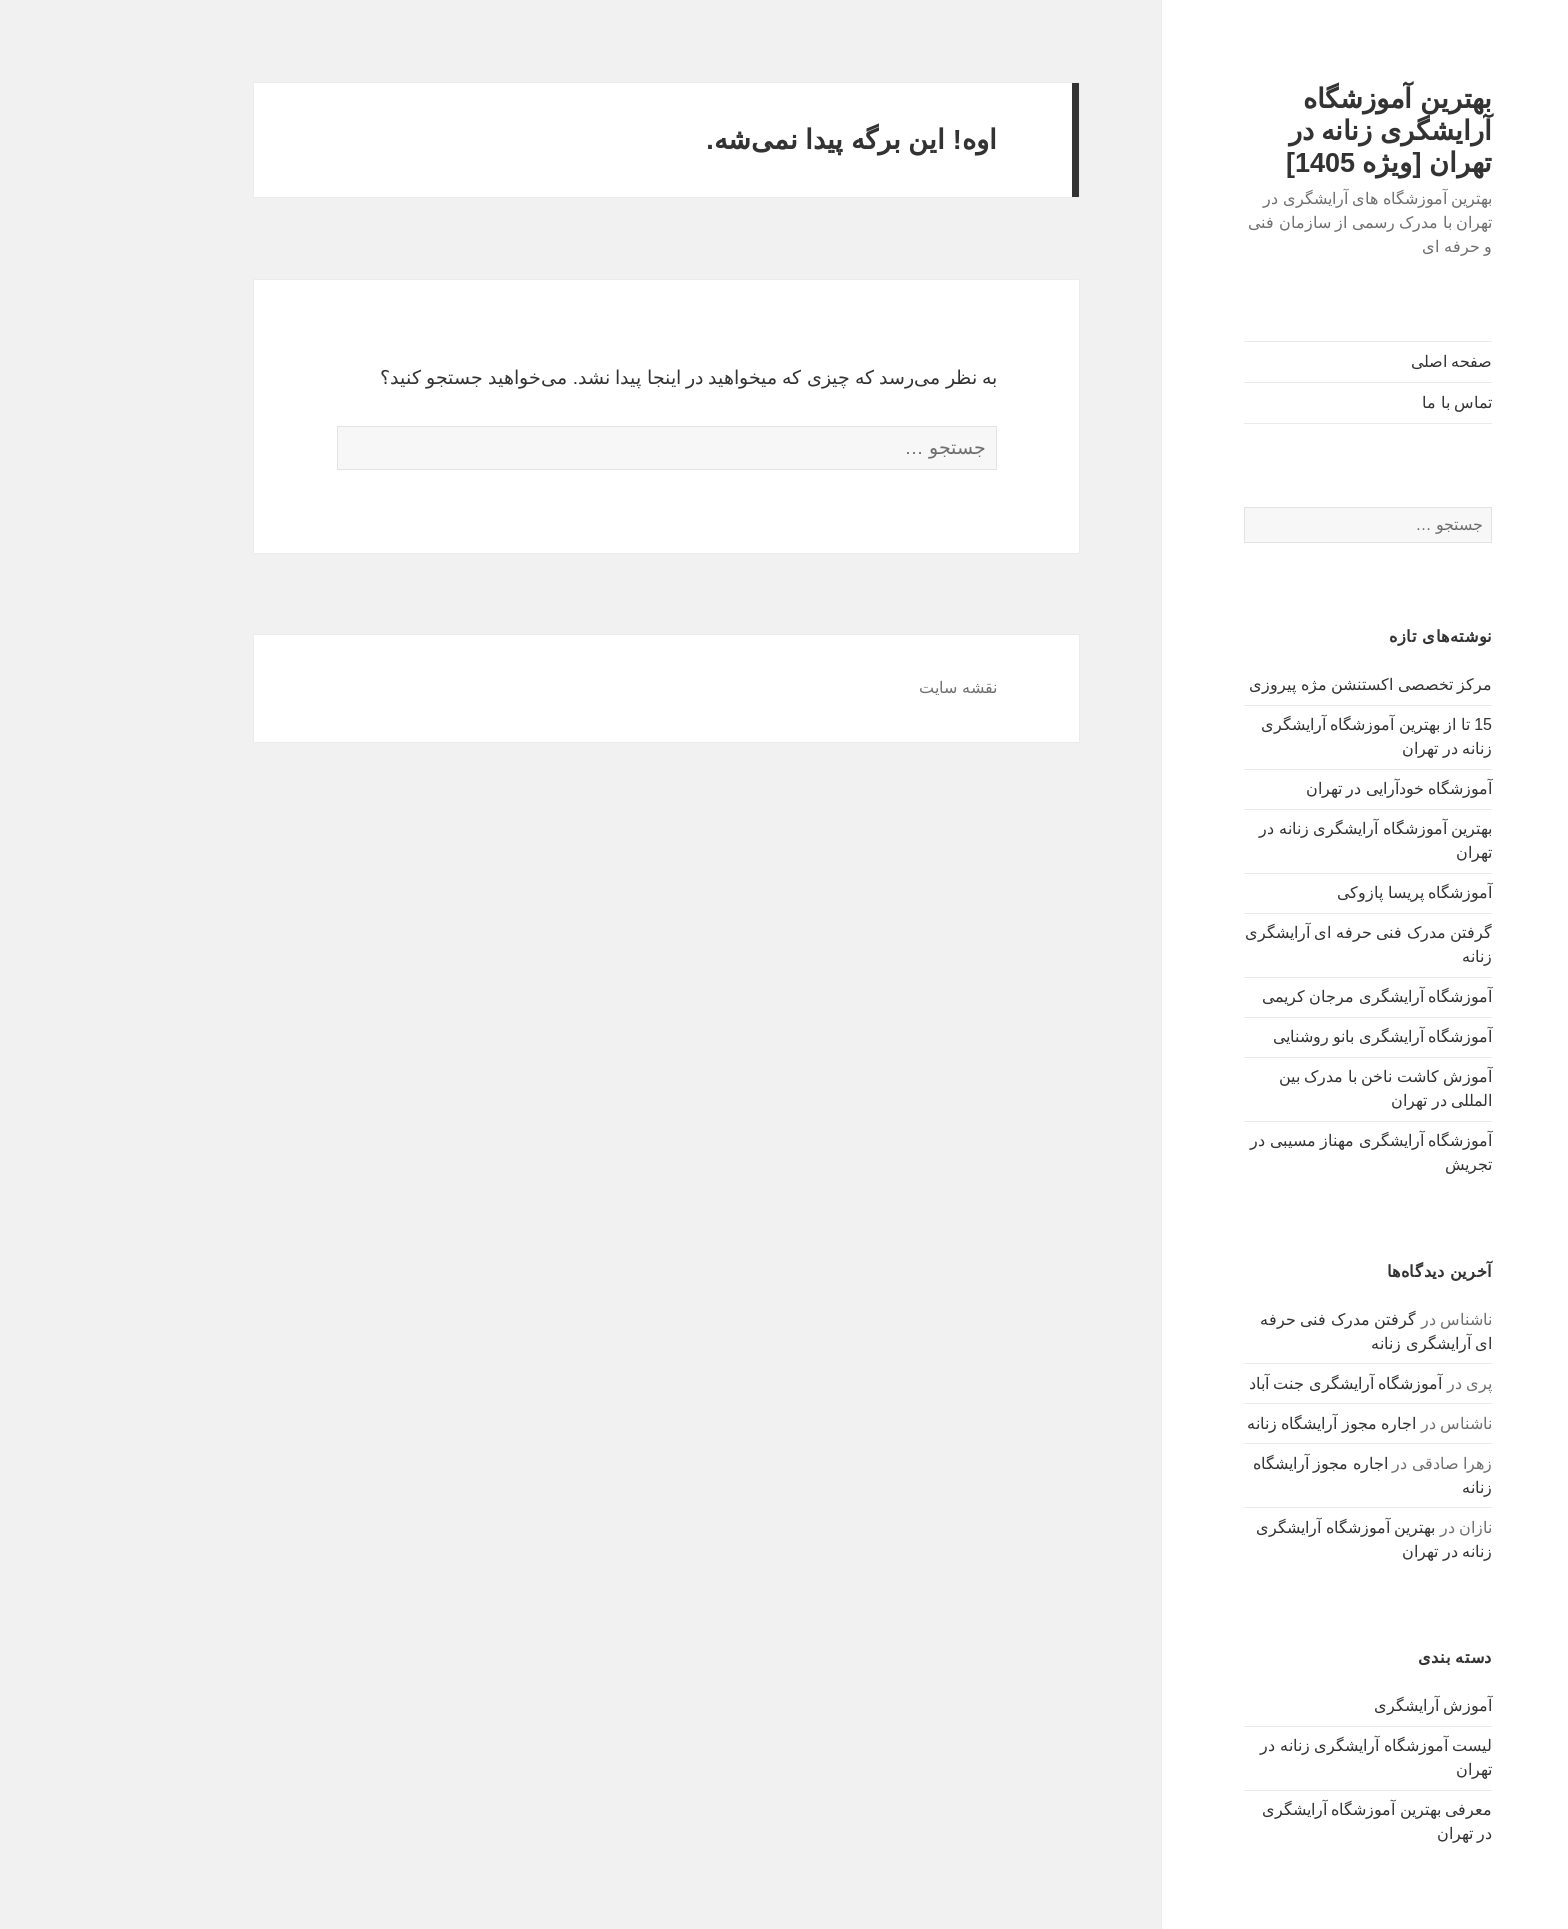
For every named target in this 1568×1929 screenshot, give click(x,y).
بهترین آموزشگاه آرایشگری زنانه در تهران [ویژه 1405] (1300, 131)
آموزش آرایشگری (1344, 1705)
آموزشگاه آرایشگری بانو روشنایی (1293, 1036)
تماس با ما (1368, 402)
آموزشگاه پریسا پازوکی (1325, 892)
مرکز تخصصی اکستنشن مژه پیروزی (1281, 684)
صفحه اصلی (1362, 361)
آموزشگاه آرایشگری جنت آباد (1256, 1383)
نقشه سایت (868, 687)
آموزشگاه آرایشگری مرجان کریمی (1288, 996)
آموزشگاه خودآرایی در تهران (1310, 788)
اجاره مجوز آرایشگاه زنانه (1242, 1423)
